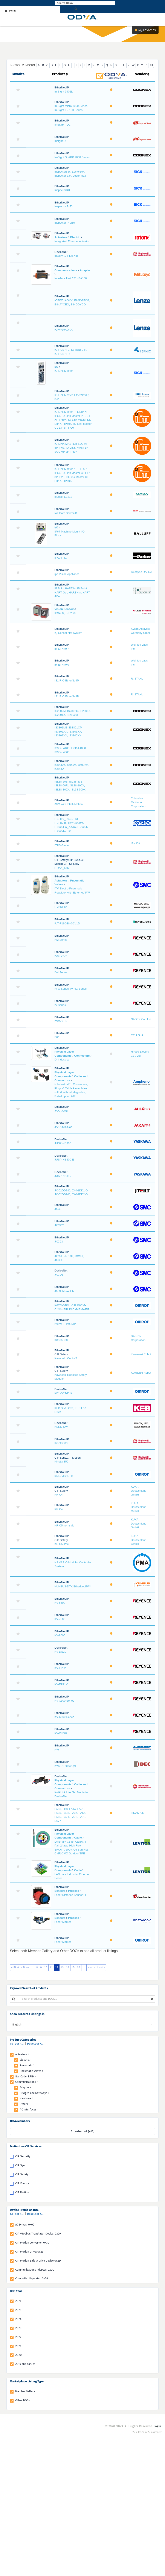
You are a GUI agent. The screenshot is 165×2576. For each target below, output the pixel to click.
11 (51, 1967)
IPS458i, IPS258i (65, 613)
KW (57, 1749)
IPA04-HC (61, 557)
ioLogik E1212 (63, 496)
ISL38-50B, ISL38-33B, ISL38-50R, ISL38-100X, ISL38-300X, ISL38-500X (70, 785)
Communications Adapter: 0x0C (34, 2269)
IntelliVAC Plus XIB (66, 255)
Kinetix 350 (61, 1461)
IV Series (60, 1005)
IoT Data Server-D (66, 513)
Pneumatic (27, 2065)
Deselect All (35, 2043)
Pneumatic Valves (31, 2070)
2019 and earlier (25, 2363)
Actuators (61, 237)
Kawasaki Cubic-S (66, 1358)
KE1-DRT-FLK (63, 1393)
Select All (16, 2043)
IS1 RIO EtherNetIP (67, 680)
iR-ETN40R (62, 664)
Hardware (26, 2098)
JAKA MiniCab (63, 1127)
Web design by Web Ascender (147, 2432)
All (151, 65)
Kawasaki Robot (141, 1354)
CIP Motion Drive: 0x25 (29, 2251)
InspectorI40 (62, 190)
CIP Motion (22, 2192)
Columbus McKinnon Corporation (138, 802)
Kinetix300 (61, 1443)
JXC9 (58, 1209)
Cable (78, 1837)
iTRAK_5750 (62, 867)
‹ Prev (25, 1967)
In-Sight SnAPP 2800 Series (72, 157)
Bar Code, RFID (25, 2076)
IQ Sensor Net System (68, 632)
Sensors (60, 1890)
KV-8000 (60, 1635)
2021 (18, 2346)
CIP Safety (21, 2174)
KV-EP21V (61, 1684)
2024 (18, 2319)
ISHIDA (135, 843)
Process (73, 1890)
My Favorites (145, 30)
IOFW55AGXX (64, 329)
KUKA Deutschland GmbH (138, 1490)
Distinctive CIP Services (25, 2146)
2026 (18, 2301)
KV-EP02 (60, 1668)
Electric (75, 237)
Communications (66, 270)
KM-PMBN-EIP (64, 1476)
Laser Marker (63, 1922)
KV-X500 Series (64, 1717)
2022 (18, 2337)
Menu (10, 10)
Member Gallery (25, 2391)
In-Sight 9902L (64, 91)
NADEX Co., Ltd (141, 1019)
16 (78, 1967)
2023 (18, 2328)
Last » (101, 1967)
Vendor (142, 74)
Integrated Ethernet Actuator (72, 241)
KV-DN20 (60, 1651)
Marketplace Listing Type (27, 2381)
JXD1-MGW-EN (64, 1291)
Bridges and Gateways (34, 2093)
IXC (57, 1037)
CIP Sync (20, 2165)
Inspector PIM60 (65, 222)
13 (62, 1967)
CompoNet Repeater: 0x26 (31, 2278)
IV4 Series (61, 972)
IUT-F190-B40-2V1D (67, 923)
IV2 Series (61, 939)
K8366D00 (61, 1340)
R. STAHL (137, 678)
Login (157, 2426)
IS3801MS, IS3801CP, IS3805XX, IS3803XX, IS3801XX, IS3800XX (68, 731)
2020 (18, 2354)
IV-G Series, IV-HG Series (71, 988)
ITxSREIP (61, 907)
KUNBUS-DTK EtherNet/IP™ (73, 1586)
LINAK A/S (137, 1812)
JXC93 (59, 1241)
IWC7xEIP (61, 1021)
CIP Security (22, 2156)
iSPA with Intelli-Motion (69, 804)
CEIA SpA (137, 1035)
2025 (18, 2310)
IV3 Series (61, 956)
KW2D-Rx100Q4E (66, 1765)
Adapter (85, 270)
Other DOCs (22, 2400)
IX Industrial (62, 1059)
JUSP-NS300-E (64, 1159)
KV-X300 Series (64, 1700)
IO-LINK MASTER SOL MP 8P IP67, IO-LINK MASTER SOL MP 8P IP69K (72, 447)
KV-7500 (60, 1619)
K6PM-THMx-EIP (65, 1323)
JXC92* (59, 1225)
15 (73, 1967)
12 (56, 1967)
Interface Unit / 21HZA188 (71, 278)
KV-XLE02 (61, 1733)
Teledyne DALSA (141, 571)
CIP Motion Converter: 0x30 (32, 2242)
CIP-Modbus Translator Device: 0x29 (38, 2233)
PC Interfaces (29, 2109)
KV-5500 (60, 1602)
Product (60, 74)
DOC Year (16, 2291)
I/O (56, 366)
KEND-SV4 (62, 1426)
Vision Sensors (65, 609)
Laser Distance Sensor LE (71, 1894)
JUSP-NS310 (63, 1175)
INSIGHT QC (63, 124)
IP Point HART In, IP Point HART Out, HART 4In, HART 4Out (72, 592)
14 (67, 1967)
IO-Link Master (64, 370)
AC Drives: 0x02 (24, 2224)
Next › (91, 1967)
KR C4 (59, 1494)
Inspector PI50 (64, 206)
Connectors (82, 1055)
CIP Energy (22, 2183)
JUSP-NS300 (63, 1143)
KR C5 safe (62, 1544)
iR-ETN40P (62, 648)
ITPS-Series (62, 845)
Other (24, 2104)
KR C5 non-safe (65, 1525)
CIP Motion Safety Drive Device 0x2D (38, 2260)
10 (45, 1967)
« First (15, 1967)
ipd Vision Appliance (67, 574)
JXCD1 (59, 1274)
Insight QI (61, 141)
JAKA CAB (61, 1110)
